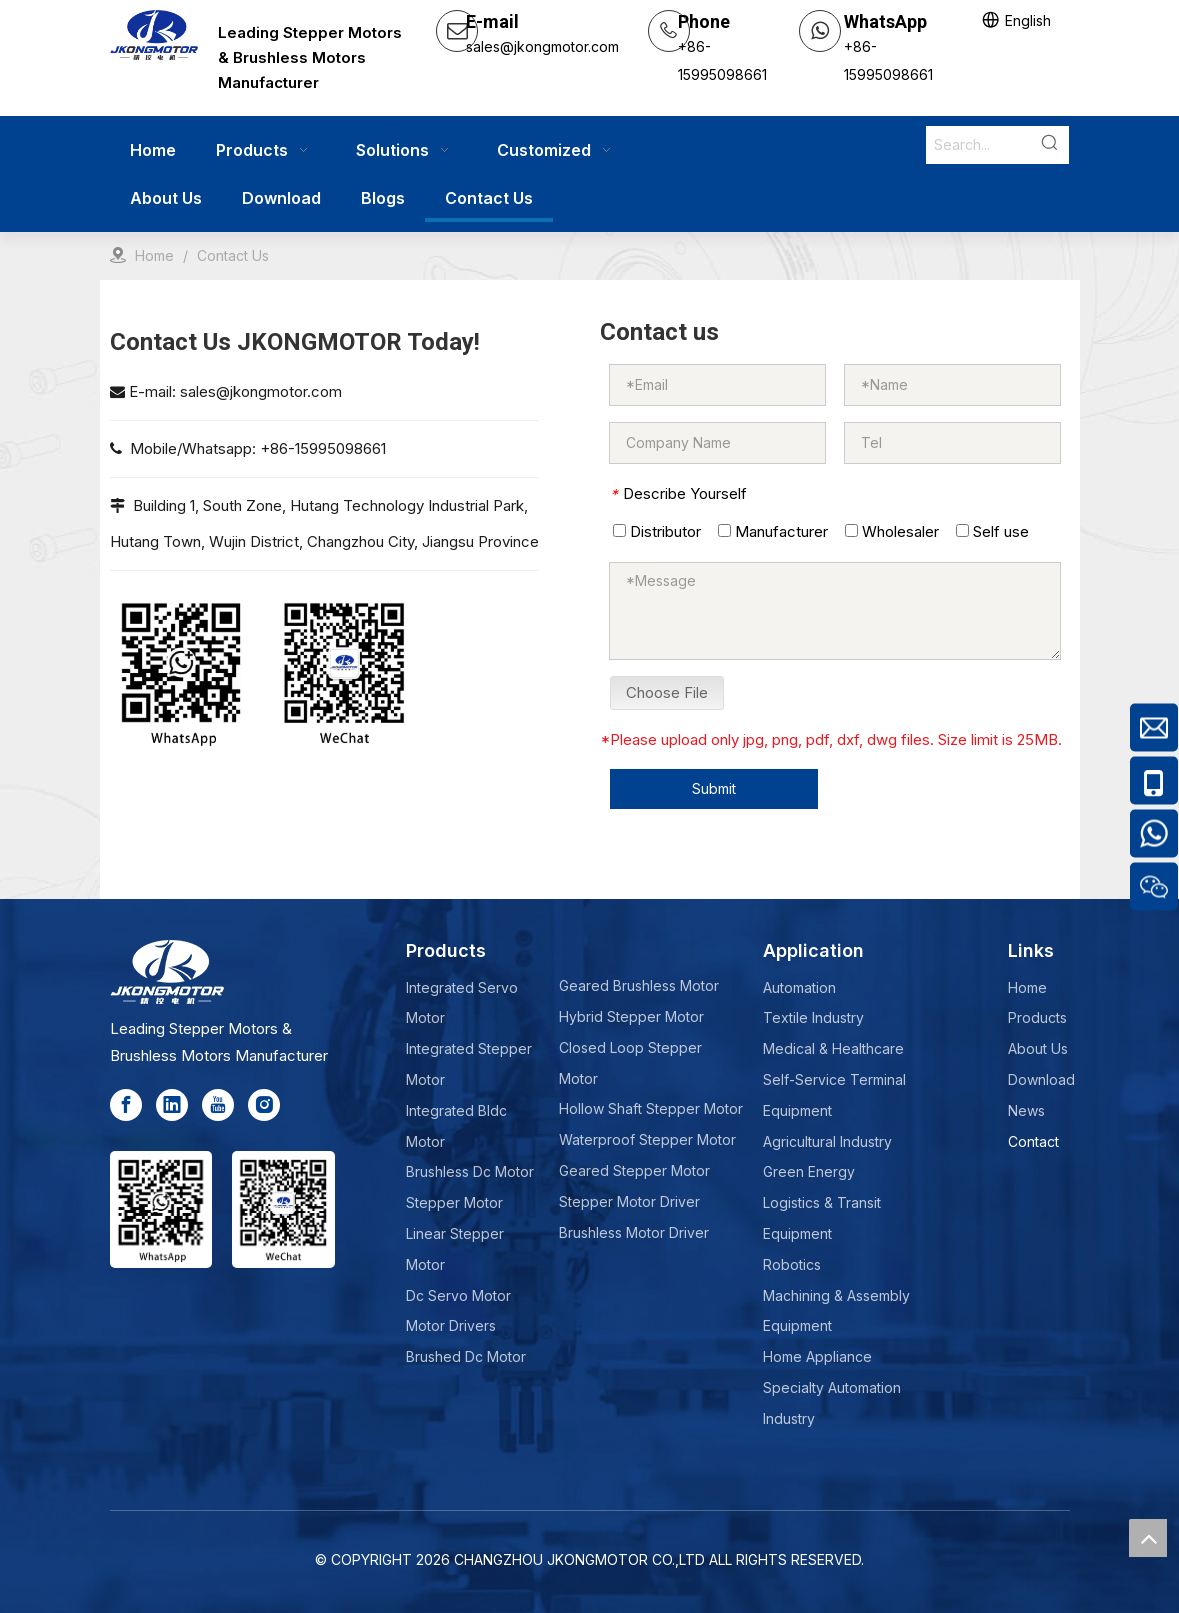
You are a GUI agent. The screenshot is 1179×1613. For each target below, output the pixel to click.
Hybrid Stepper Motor (631, 1016)
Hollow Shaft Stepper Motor (651, 1108)
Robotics (792, 1264)
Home (1027, 987)
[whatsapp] (181, 672)
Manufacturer (773, 531)
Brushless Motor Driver (634, 1232)
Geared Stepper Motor (634, 1170)
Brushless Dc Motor (470, 1171)
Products (1037, 1017)
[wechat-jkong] (344, 672)
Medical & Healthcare (833, 1048)
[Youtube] (218, 1105)
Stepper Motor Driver (629, 1201)
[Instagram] (264, 1105)
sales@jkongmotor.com (261, 391)
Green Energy (809, 1171)
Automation (799, 987)
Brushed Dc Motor (466, 1356)
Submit (714, 788)
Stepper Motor (454, 1202)
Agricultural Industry (827, 1141)
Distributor (657, 531)
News (1026, 1110)
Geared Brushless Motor (639, 985)
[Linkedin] (172, 1105)
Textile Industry (813, 1017)
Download (1041, 1079)
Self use (992, 531)
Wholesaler (892, 531)
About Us (1038, 1048)
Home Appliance (817, 1356)
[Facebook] (126, 1105)
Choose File (667, 692)
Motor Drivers (451, 1325)
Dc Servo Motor (458, 1295)
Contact (1033, 1141)
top (1148, 1538)
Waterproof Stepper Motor (647, 1139)
